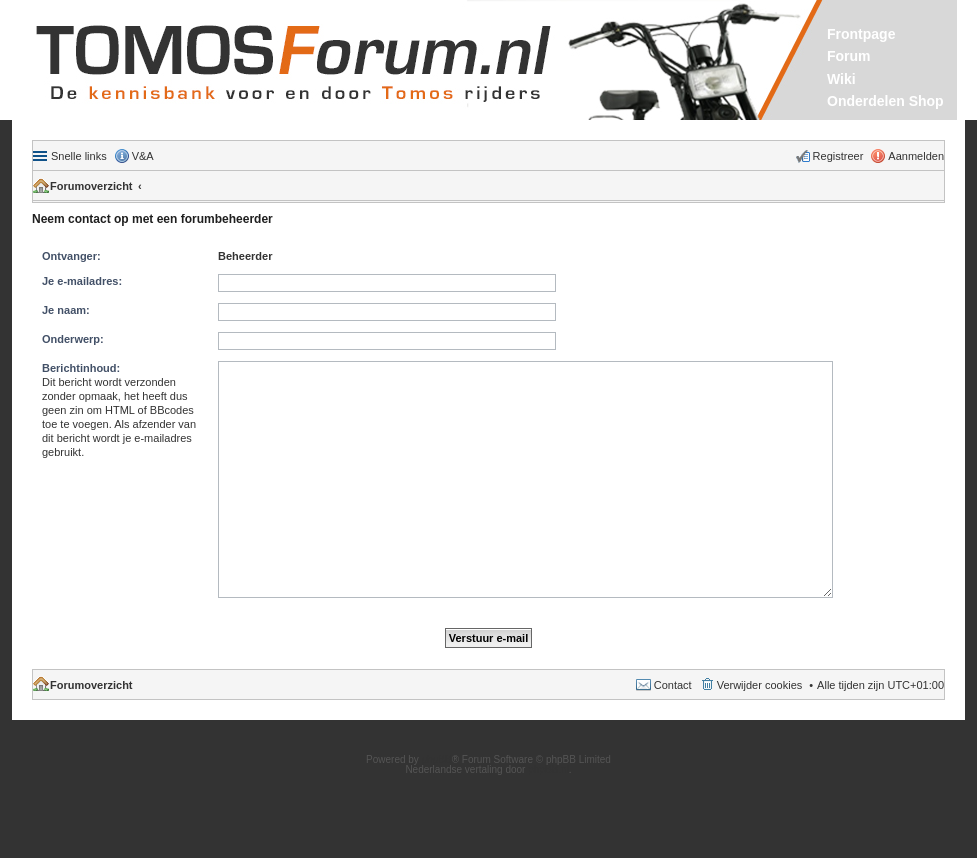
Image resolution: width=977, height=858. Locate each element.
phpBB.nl (548, 769)
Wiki (841, 79)
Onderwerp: (73, 339)
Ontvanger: (71, 256)
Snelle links (79, 156)
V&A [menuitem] (143, 156)
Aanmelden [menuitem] (916, 156)
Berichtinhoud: (81, 368)
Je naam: (66, 310)
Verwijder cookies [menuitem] (760, 685)
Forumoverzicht (91, 186)
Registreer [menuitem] (838, 156)
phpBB (437, 759)
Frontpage (861, 34)
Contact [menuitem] (673, 685)
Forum (849, 56)
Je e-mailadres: (82, 281)
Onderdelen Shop (885, 101)
